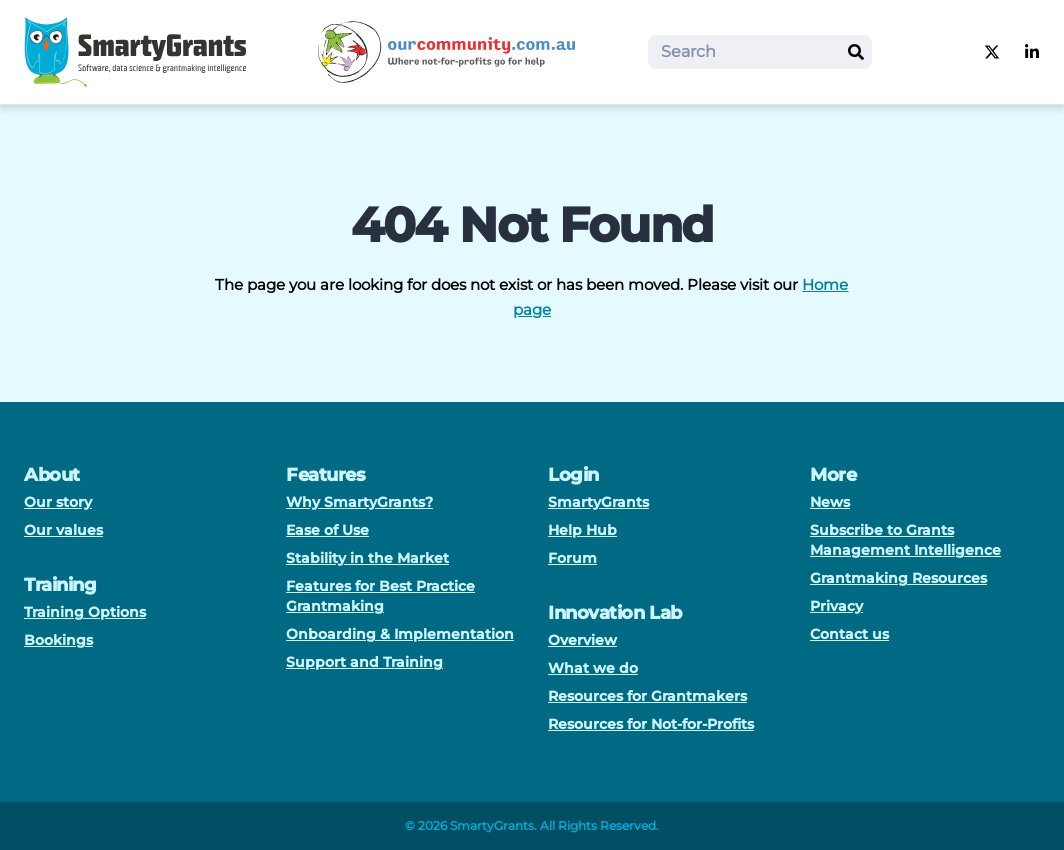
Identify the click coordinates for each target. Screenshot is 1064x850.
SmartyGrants (598, 502)
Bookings (58, 640)
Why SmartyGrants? (359, 502)
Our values (63, 530)
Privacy (836, 606)
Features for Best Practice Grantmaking (380, 596)
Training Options (85, 612)
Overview (582, 640)
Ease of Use (327, 530)
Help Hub (582, 530)
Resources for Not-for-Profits (651, 724)
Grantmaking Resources (898, 578)
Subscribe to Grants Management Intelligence (905, 540)
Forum (572, 558)
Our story (58, 502)
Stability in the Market (367, 558)
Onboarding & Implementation (400, 634)
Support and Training (364, 662)
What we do (593, 668)
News (830, 502)
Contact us (849, 634)
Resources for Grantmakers (647, 696)
